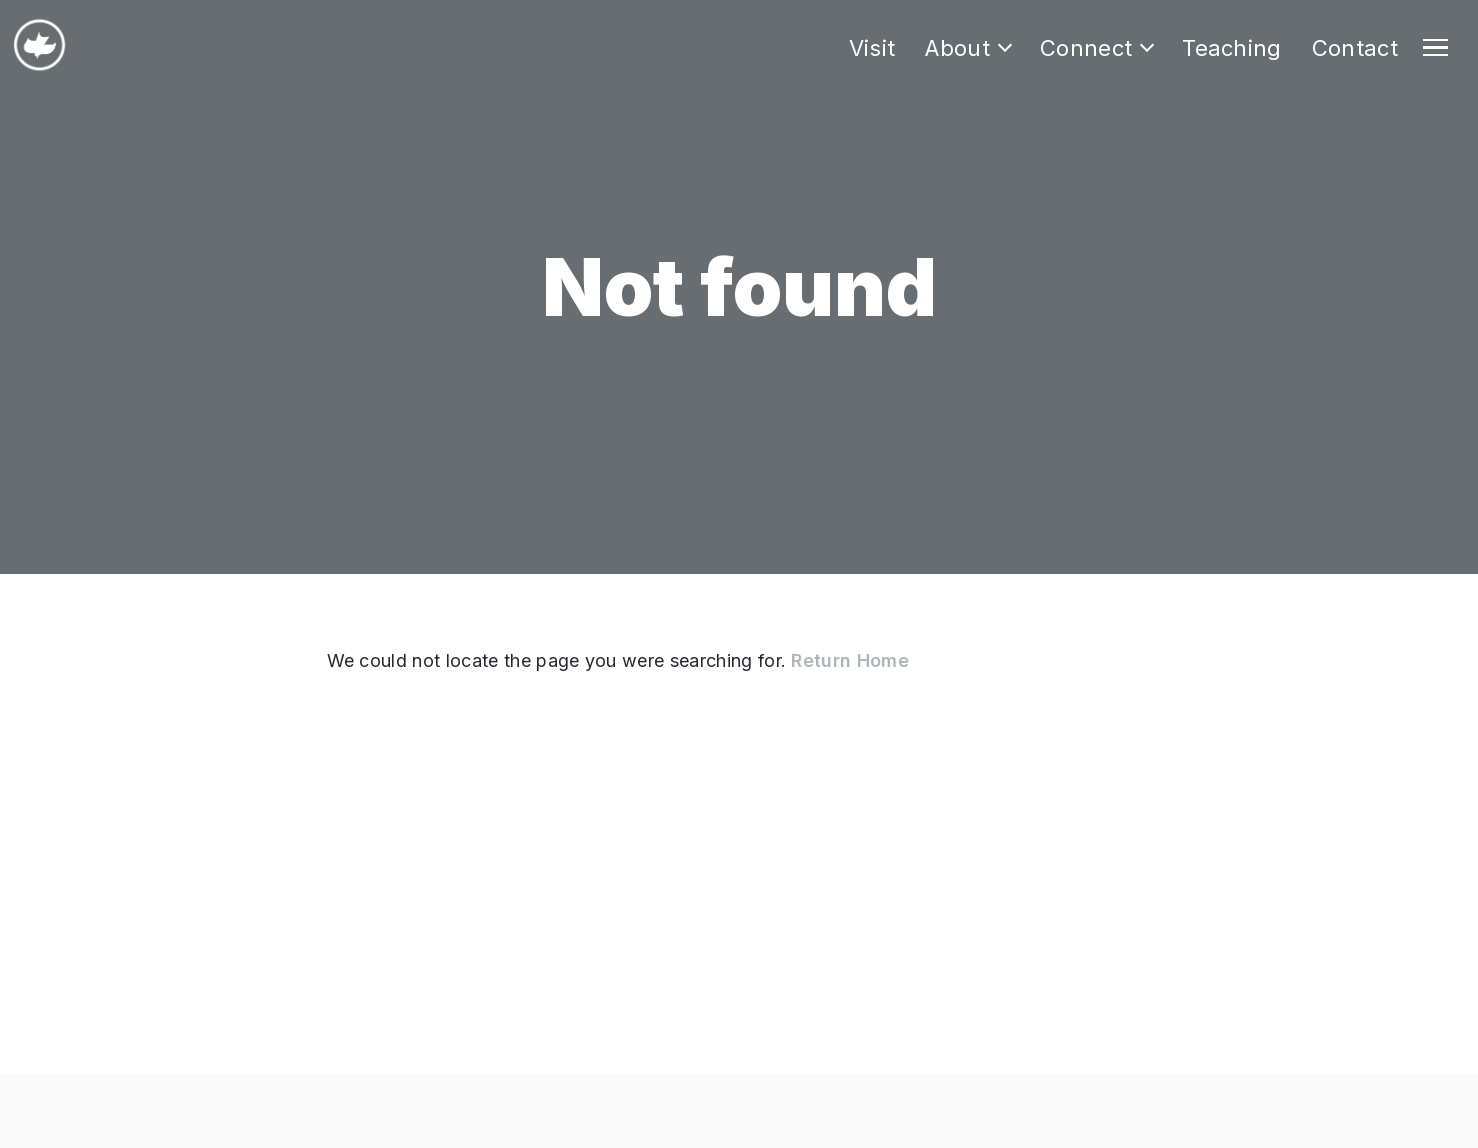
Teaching (1232, 48)
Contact (1355, 48)
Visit (872, 48)
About (957, 48)
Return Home (850, 660)
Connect (1086, 48)
